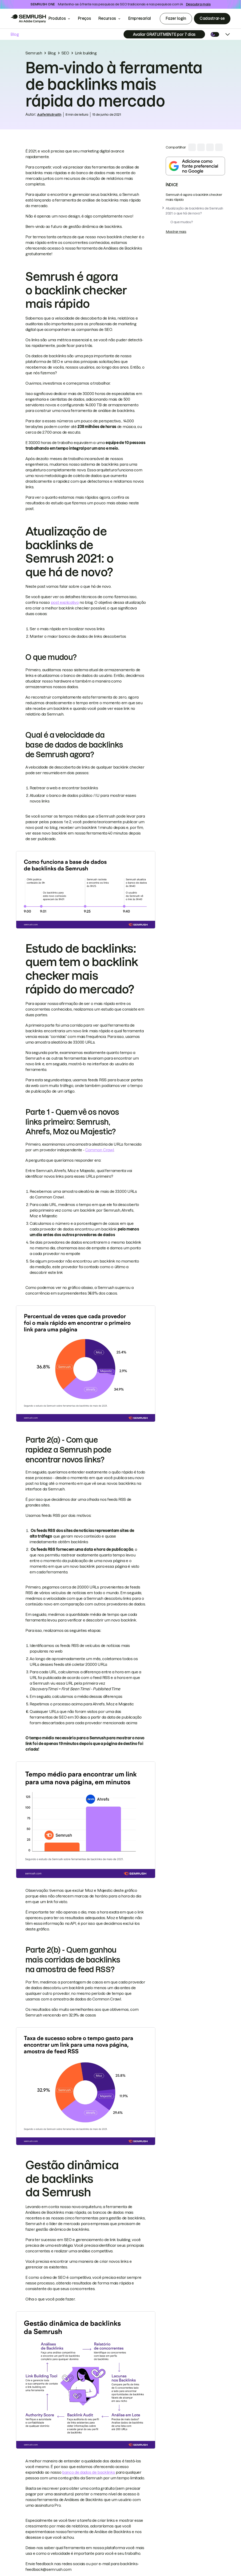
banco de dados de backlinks (88, 2472)
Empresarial (142, 18)
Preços (84, 18)
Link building (86, 53)
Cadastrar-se (212, 18)
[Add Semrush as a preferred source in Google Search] (195, 166)
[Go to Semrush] (28, 18)
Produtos (57, 18)
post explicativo (65, 602)
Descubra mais (198, 4)
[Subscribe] (164, 34)
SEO (65, 53)
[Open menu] (227, 34)
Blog (15, 34)
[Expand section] (163, 208)
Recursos (107, 18)
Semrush (33, 53)
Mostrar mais (176, 232)
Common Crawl (99, 1150)
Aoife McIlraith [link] (49, 114)
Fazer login (176, 18)
